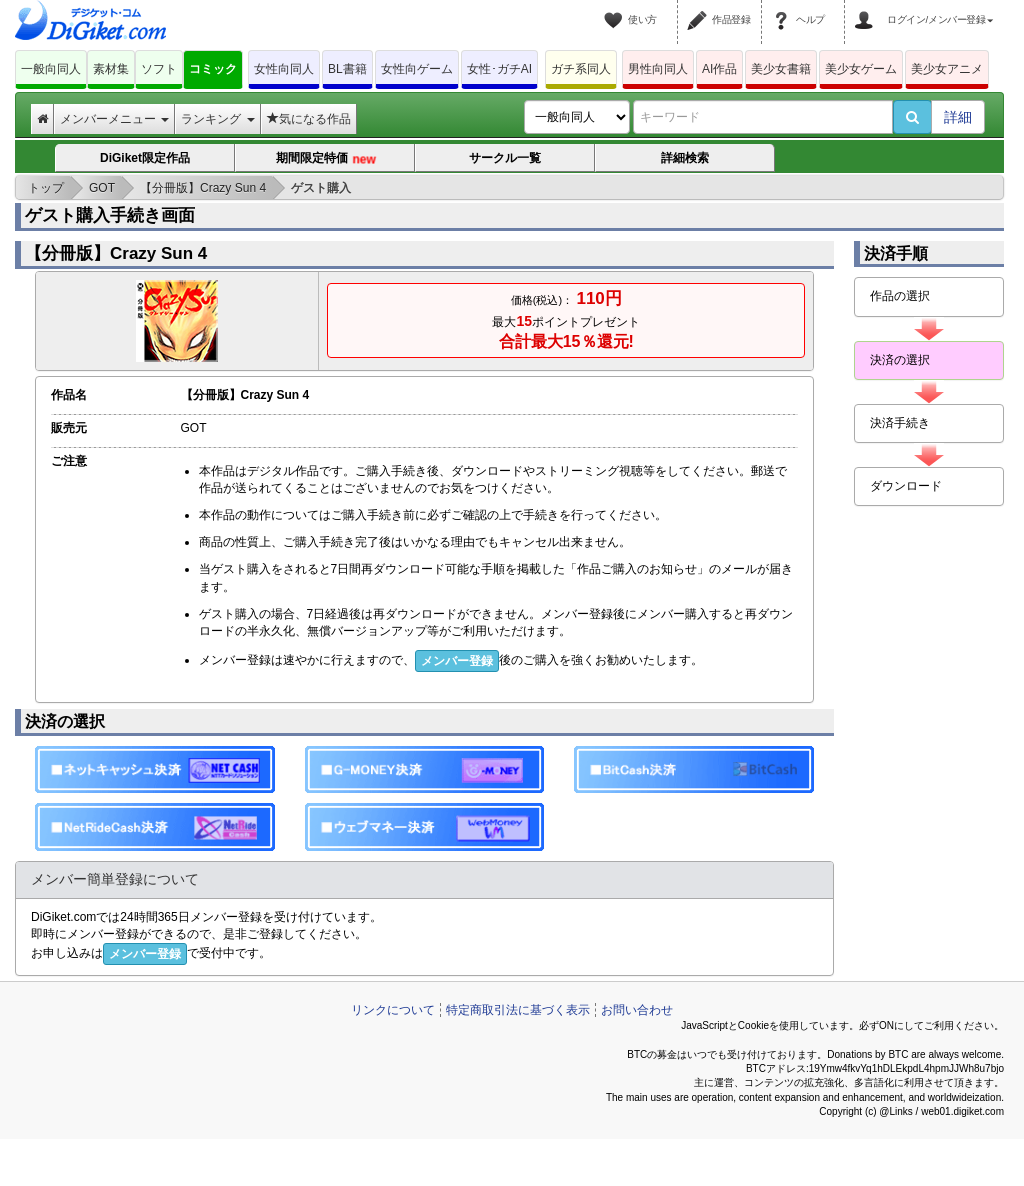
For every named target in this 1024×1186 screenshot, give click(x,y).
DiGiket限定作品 (145, 158)
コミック (213, 69)
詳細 (958, 117)
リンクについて (393, 1010)
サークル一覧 (505, 158)
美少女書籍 (781, 69)
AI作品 (719, 69)
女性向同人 (284, 69)
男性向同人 (658, 69)
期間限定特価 (326, 160)
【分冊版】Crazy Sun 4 (116, 253)
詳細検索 (685, 158)
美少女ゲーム (861, 69)
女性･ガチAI (499, 69)
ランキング (217, 119)
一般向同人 (51, 69)
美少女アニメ (947, 69)
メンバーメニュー (114, 119)
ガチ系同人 (581, 69)
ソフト (159, 69)
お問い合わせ (637, 1010)
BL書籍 (347, 69)
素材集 (111, 69)
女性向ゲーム (417, 69)
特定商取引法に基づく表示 (518, 1010)
